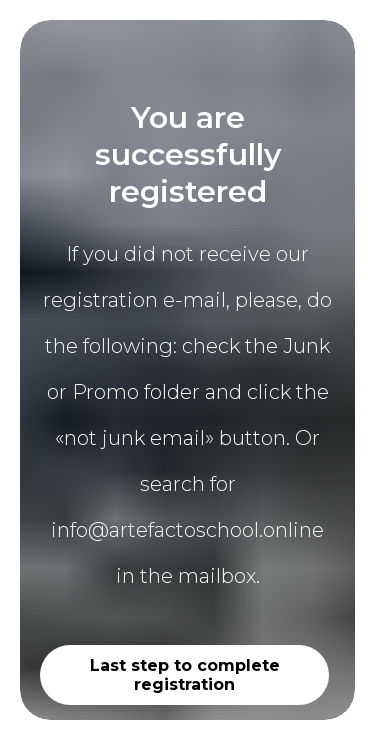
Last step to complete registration (185, 675)
